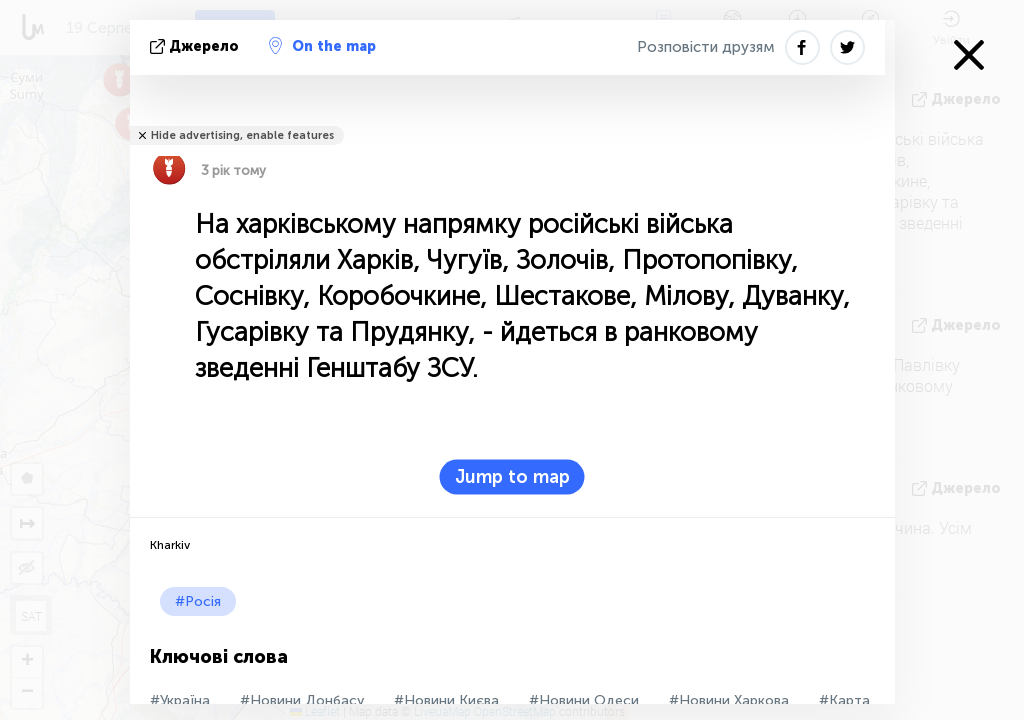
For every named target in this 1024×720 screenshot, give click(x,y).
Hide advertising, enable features (242, 135)
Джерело (196, 46)
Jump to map (512, 477)
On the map (322, 46)
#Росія (198, 601)
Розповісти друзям (706, 47)
